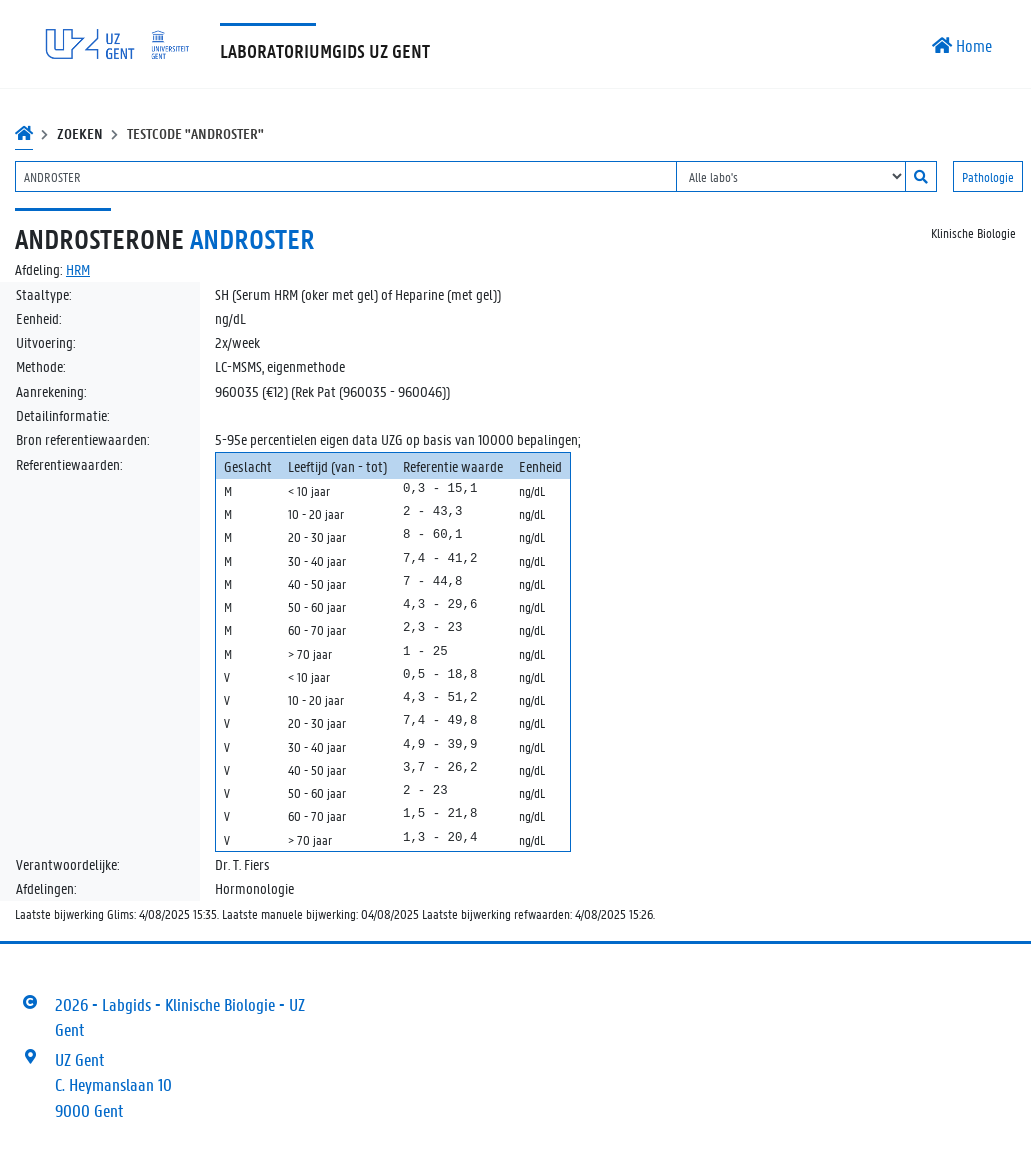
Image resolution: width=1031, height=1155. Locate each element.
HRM (78, 269)
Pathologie (988, 176)
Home (962, 45)
